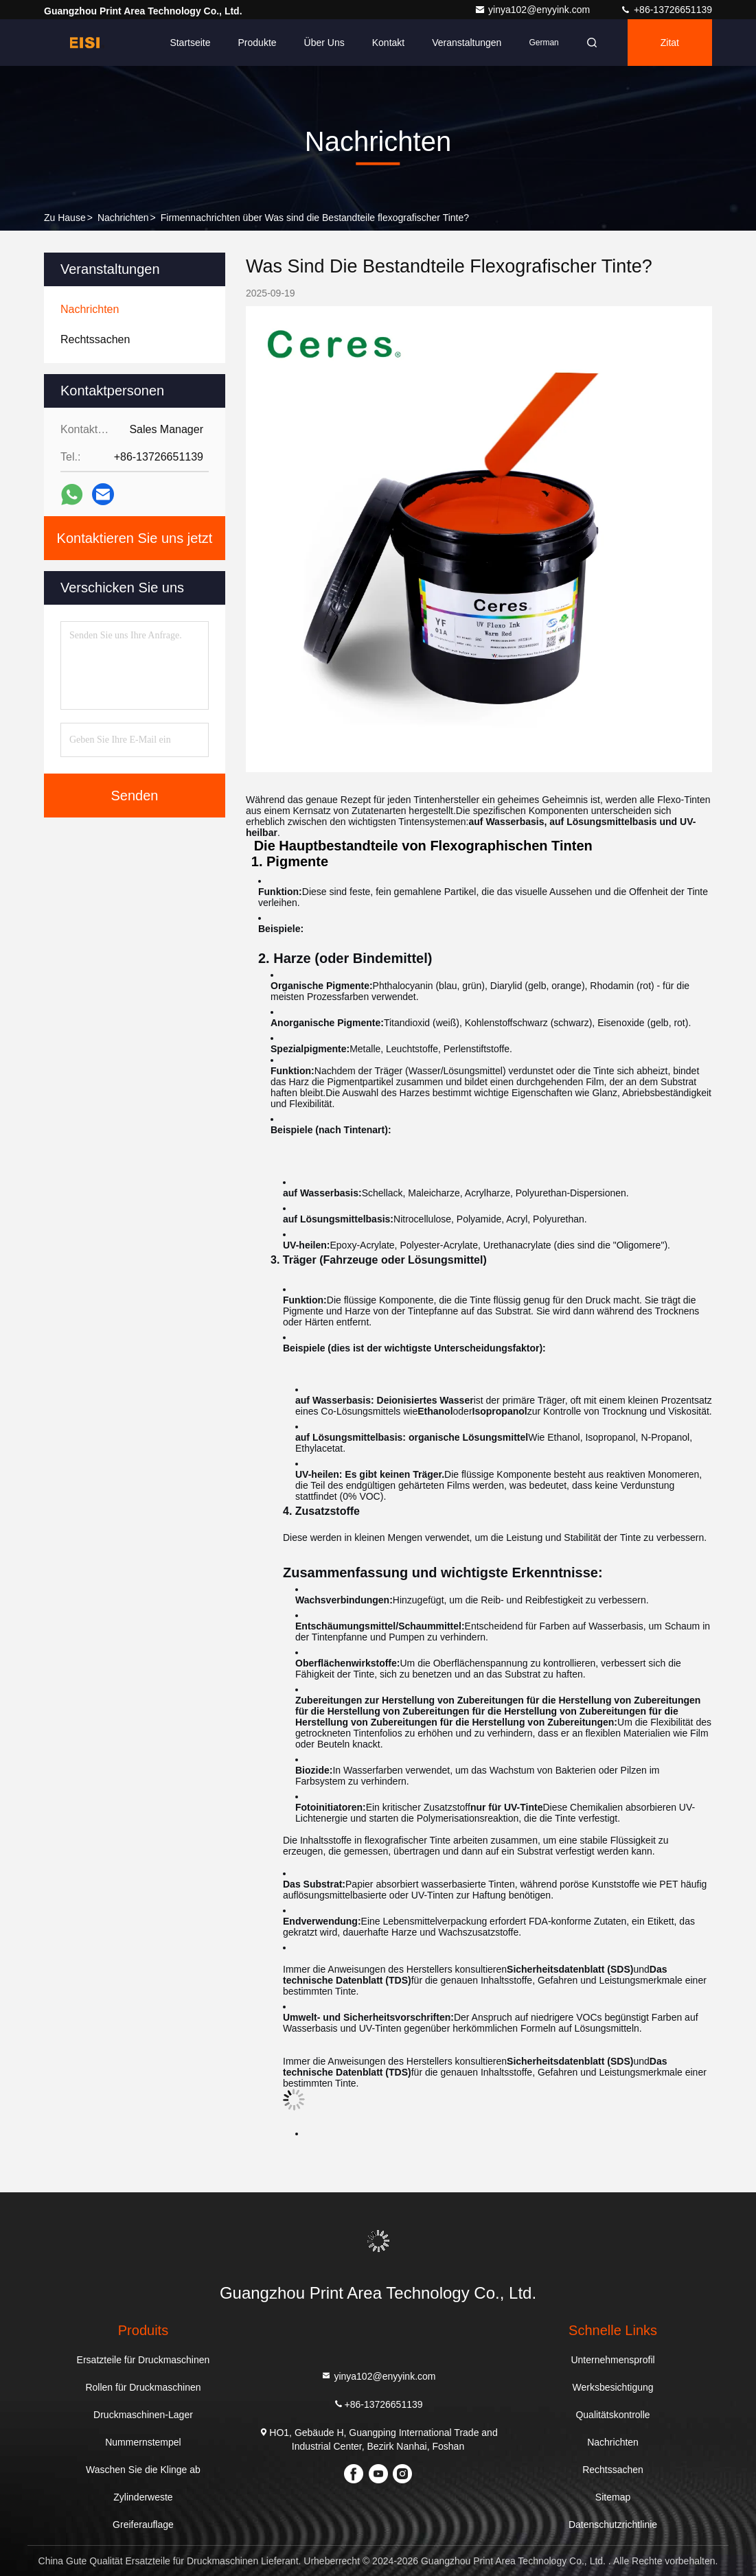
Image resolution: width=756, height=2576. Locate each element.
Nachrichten (123, 217)
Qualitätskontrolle (612, 2414)
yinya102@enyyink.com (533, 9)
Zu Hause (65, 217)
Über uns (324, 42)
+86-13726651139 (666, 9)
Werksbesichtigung (613, 2387)
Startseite (190, 42)
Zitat (670, 42)
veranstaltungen (466, 42)
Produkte (257, 42)
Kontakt (388, 42)
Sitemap (612, 2497)
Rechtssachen (612, 2469)
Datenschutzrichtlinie (613, 2524)
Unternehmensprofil (612, 2359)
